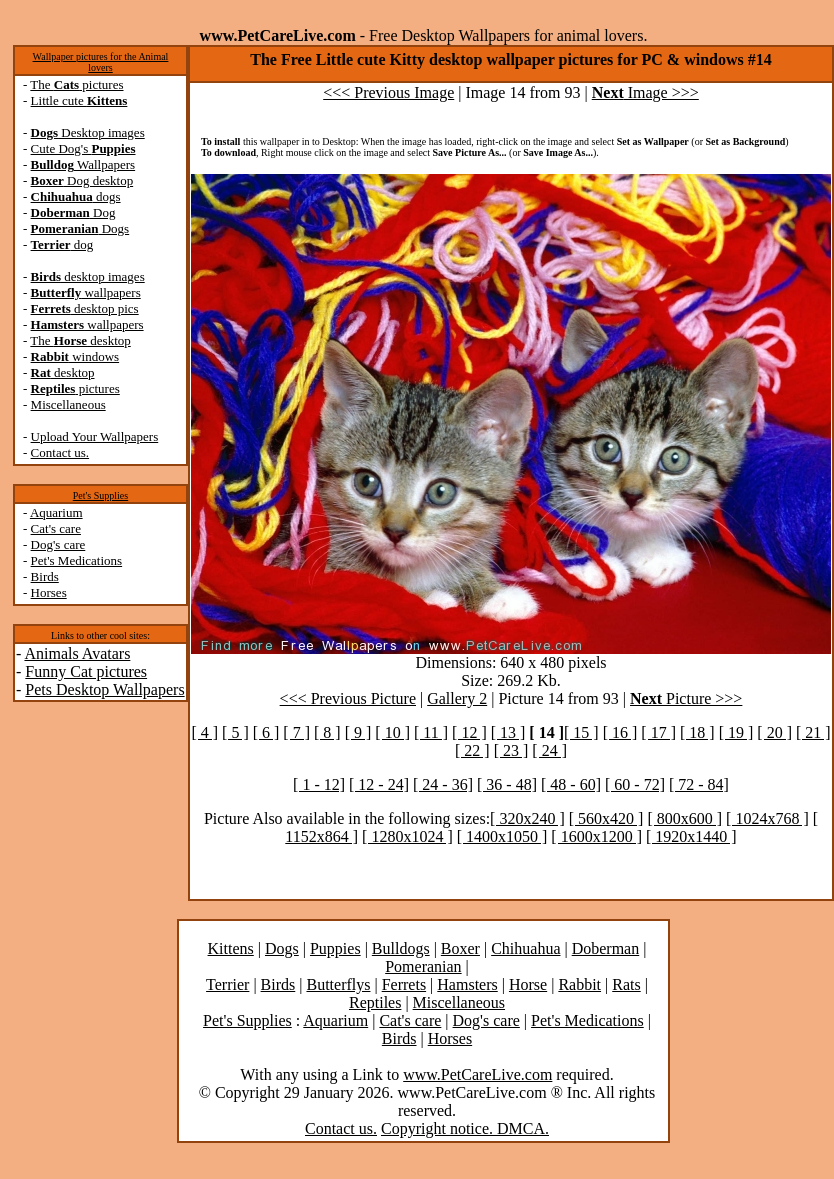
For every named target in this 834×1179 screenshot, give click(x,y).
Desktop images (88, 132)
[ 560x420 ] (606, 818)
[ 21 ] (813, 732)
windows (75, 356)
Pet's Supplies (100, 495)
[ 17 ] (658, 732)
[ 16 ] (620, 732)
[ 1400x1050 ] (502, 836)
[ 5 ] (235, 732)
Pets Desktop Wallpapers (104, 689)
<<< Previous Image (388, 92)
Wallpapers (83, 164)
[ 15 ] (581, 732)
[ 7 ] (296, 732)
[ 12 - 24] (379, 784)
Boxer (460, 948)
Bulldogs (401, 948)
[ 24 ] (549, 750)
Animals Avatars (77, 653)
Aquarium (56, 512)
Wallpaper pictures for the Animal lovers (101, 62)
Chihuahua (525, 948)
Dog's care (58, 544)
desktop (63, 372)
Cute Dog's (83, 148)
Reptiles (375, 1002)
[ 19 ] (736, 732)
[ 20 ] (774, 732)
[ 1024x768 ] (767, 818)
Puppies (335, 948)
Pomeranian (423, 966)
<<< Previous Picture (348, 698)
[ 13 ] (508, 732)
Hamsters (467, 984)
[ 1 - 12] (319, 784)
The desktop (80, 340)
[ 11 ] (431, 732)
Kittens (231, 948)
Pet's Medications (77, 560)
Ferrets (404, 984)
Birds (45, 576)
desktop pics (85, 308)
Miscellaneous (68, 404)
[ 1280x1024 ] (407, 836)
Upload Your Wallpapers (95, 436)
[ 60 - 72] (635, 784)
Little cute (79, 100)
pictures (75, 388)
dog (62, 244)
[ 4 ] (204, 732)
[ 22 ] (472, 750)
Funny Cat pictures (86, 671)
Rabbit (579, 984)
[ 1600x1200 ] (596, 836)
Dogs (80, 228)
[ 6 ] (266, 732)
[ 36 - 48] (507, 784)
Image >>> (645, 92)
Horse (528, 984)
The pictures (76, 84)
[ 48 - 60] (571, 784)
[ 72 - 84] (699, 784)
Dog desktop (82, 180)
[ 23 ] (511, 750)
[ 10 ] (392, 732)
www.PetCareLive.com (477, 1074)
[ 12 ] (469, 732)
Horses (49, 592)
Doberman (606, 948)
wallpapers (86, 292)
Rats (626, 984)
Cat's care (56, 528)
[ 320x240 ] (527, 818)
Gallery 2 (457, 698)
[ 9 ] (358, 732)
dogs (76, 196)
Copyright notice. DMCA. (465, 1128)
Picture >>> (686, 698)
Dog (73, 212)
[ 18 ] (697, 732)
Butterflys (338, 984)
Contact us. (60, 452)
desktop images (88, 276)
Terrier (227, 984)
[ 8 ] (327, 732)
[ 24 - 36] (443, 784)
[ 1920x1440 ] (691, 836)
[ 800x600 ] (684, 818)
